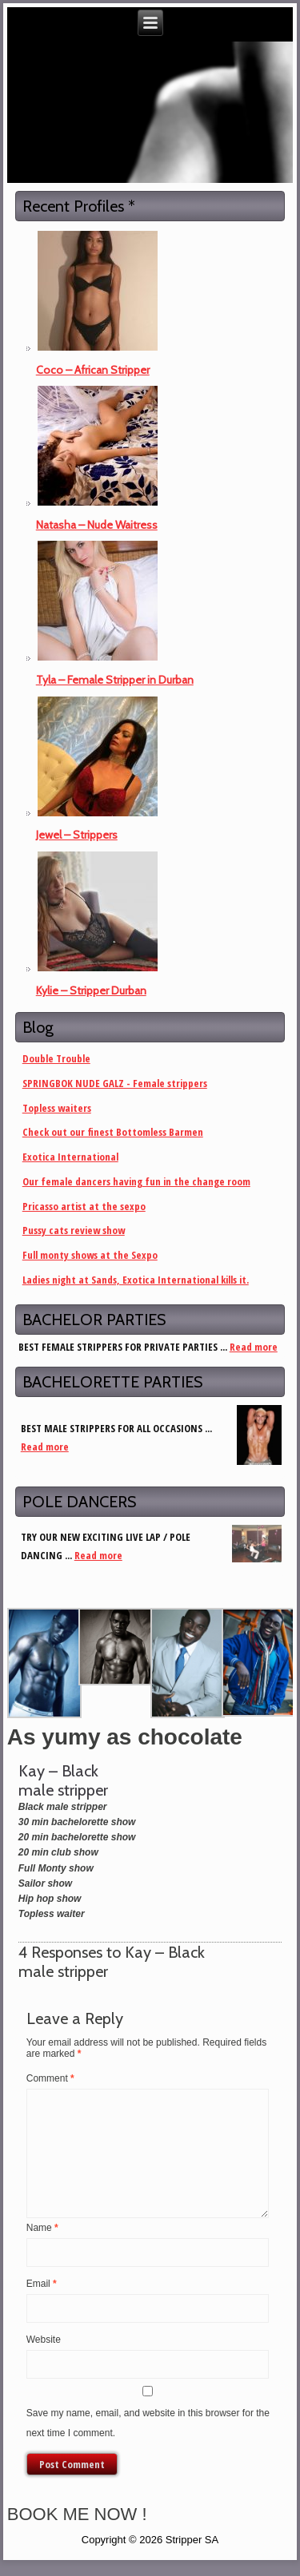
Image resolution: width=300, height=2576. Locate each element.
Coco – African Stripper (93, 370)
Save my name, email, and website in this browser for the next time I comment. (148, 2423)
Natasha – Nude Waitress (97, 525)
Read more (254, 1347)
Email (41, 2283)
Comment (50, 2078)
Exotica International (70, 1156)
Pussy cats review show (73, 1230)
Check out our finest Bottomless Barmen (112, 1132)
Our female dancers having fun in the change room (136, 1181)
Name (42, 2227)
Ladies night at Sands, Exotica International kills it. (135, 1279)
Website (43, 2339)
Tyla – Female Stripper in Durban (115, 680)
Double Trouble (56, 1058)
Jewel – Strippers (77, 835)
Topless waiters (56, 1108)
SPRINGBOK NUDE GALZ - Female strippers (114, 1083)
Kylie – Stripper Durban (91, 990)
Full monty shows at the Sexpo (90, 1255)
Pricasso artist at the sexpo (84, 1206)
